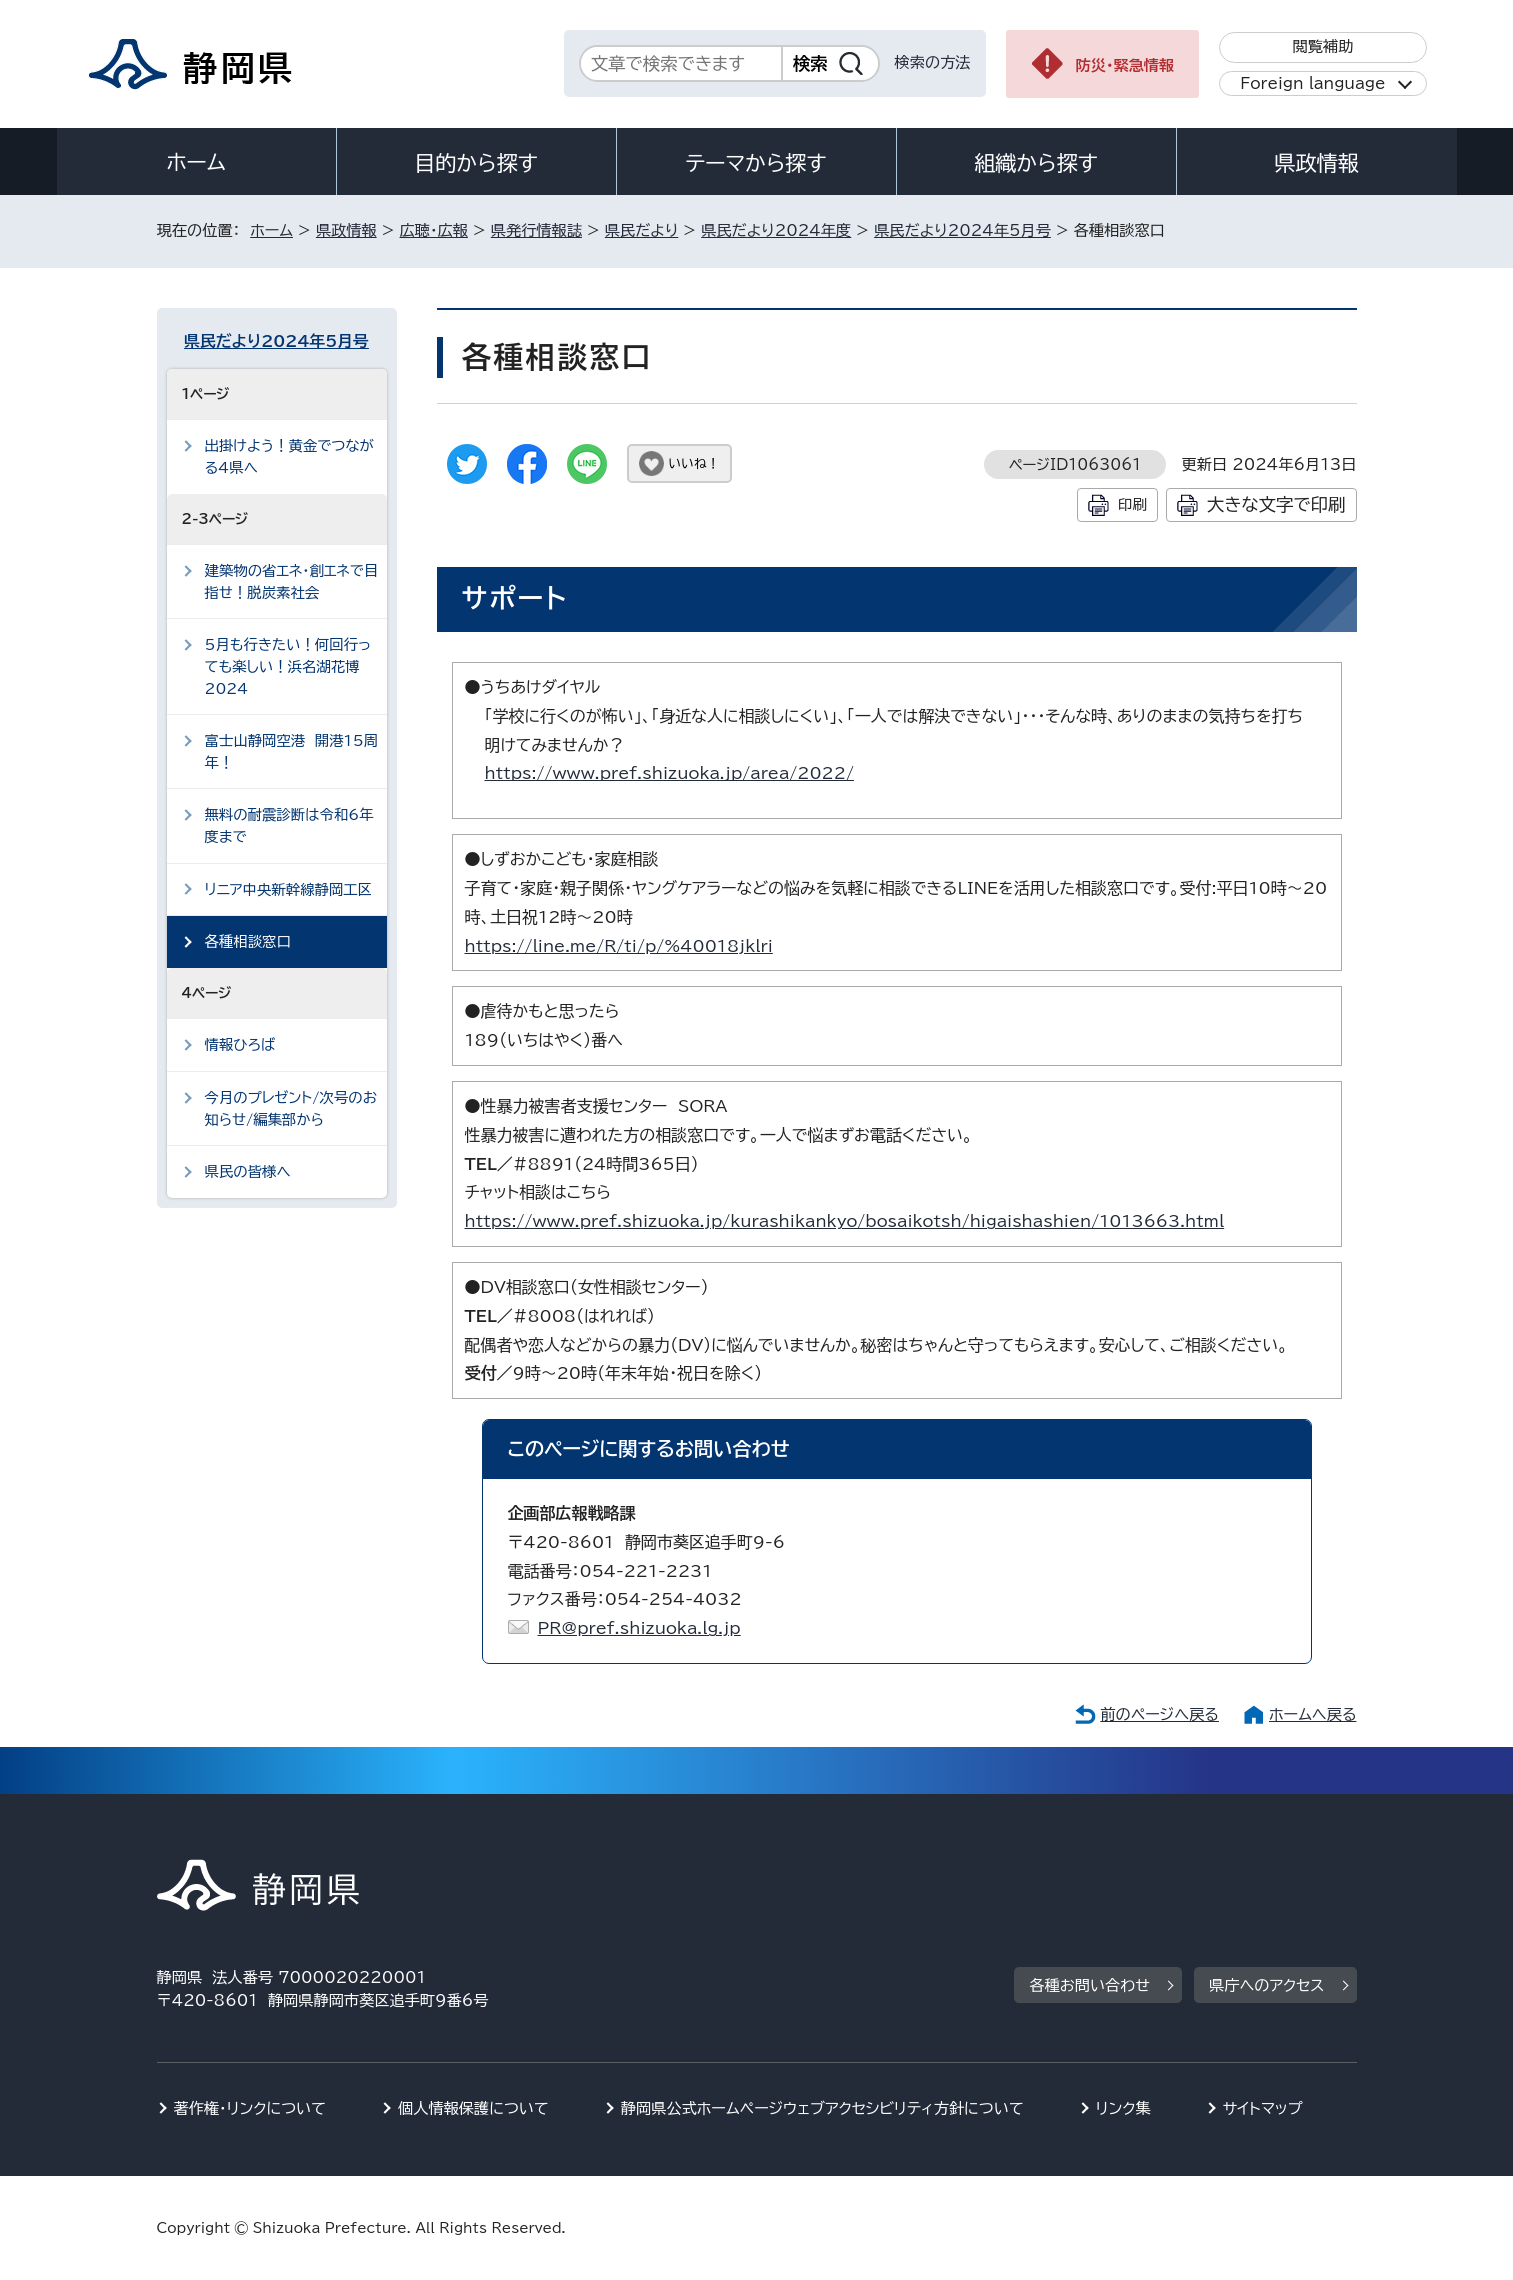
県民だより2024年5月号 (962, 230)
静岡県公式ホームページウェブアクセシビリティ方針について (822, 2108)
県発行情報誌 (536, 230)
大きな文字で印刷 (1276, 504)
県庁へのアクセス (1266, 1985)
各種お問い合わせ (1089, 1985)
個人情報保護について (473, 2108)
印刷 (1132, 504)
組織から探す (1036, 163)
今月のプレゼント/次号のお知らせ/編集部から (291, 1108)
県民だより (642, 230)
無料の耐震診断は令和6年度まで (289, 825)
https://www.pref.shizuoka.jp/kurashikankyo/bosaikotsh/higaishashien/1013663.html (845, 1221)
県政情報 (1316, 163)
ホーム (196, 162)
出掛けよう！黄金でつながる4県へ (289, 456)
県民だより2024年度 (776, 230)
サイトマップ (1263, 2108)
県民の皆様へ (248, 1171)
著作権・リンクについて (250, 2108)
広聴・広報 (434, 230)
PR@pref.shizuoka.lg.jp (639, 1628)
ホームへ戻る (1312, 1714)
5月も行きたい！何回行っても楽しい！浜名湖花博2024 (288, 666)
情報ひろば (240, 1044)
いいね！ (694, 463)
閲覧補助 (1322, 46)
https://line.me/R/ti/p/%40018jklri (619, 946)
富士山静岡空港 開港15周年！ (292, 751)
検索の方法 (933, 62)
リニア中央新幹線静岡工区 (289, 889)
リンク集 (1123, 2108)
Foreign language (1312, 83)
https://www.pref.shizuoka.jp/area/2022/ (669, 773)
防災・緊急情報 (1125, 65)
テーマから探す (755, 163)
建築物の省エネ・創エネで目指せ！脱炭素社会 (292, 581)
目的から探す (476, 163)
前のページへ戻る (1159, 1714)
